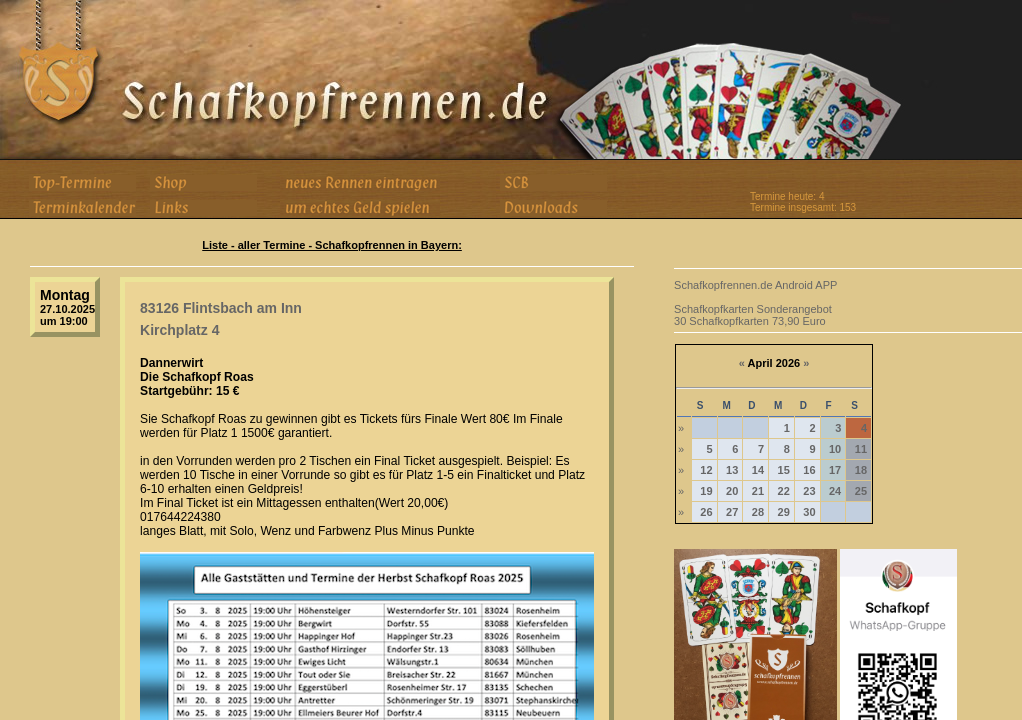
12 (706, 470)
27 (732, 512)
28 (758, 512)
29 (784, 512)
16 (809, 470)
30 (809, 512)
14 (758, 470)
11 (861, 449)
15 (784, 470)
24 (835, 491)
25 (861, 491)
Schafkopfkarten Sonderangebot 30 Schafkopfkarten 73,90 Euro (753, 315)
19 (706, 491)
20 (732, 491)
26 (706, 512)
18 (861, 470)
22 (784, 491)
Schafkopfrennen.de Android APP (755, 285)
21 (758, 491)
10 (835, 449)
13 (732, 470)
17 (835, 470)
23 (809, 491)
